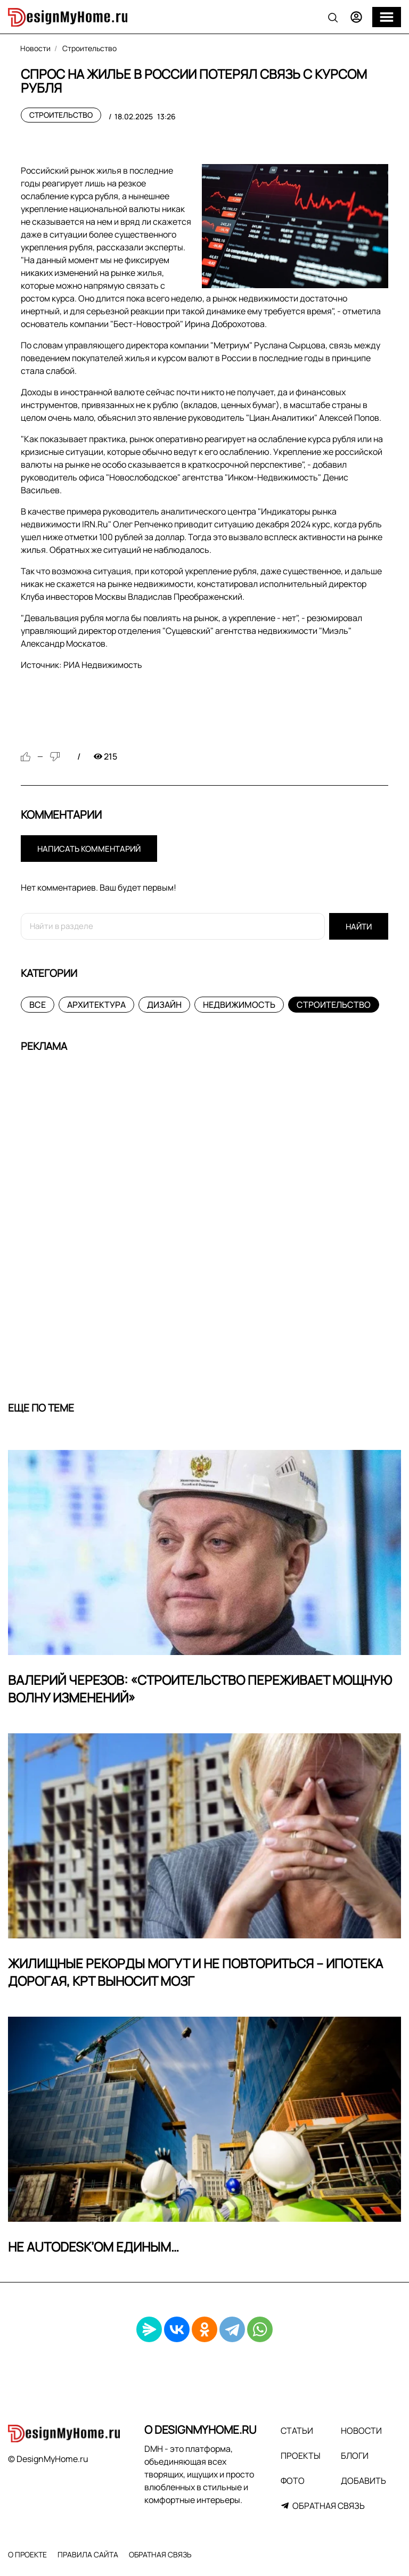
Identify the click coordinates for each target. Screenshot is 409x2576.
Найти (359, 926)
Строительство (61, 115)
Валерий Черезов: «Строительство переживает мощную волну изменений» (200, 1689)
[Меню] (386, 17)
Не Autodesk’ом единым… (93, 2246)
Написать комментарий (89, 848)
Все (37, 1004)
